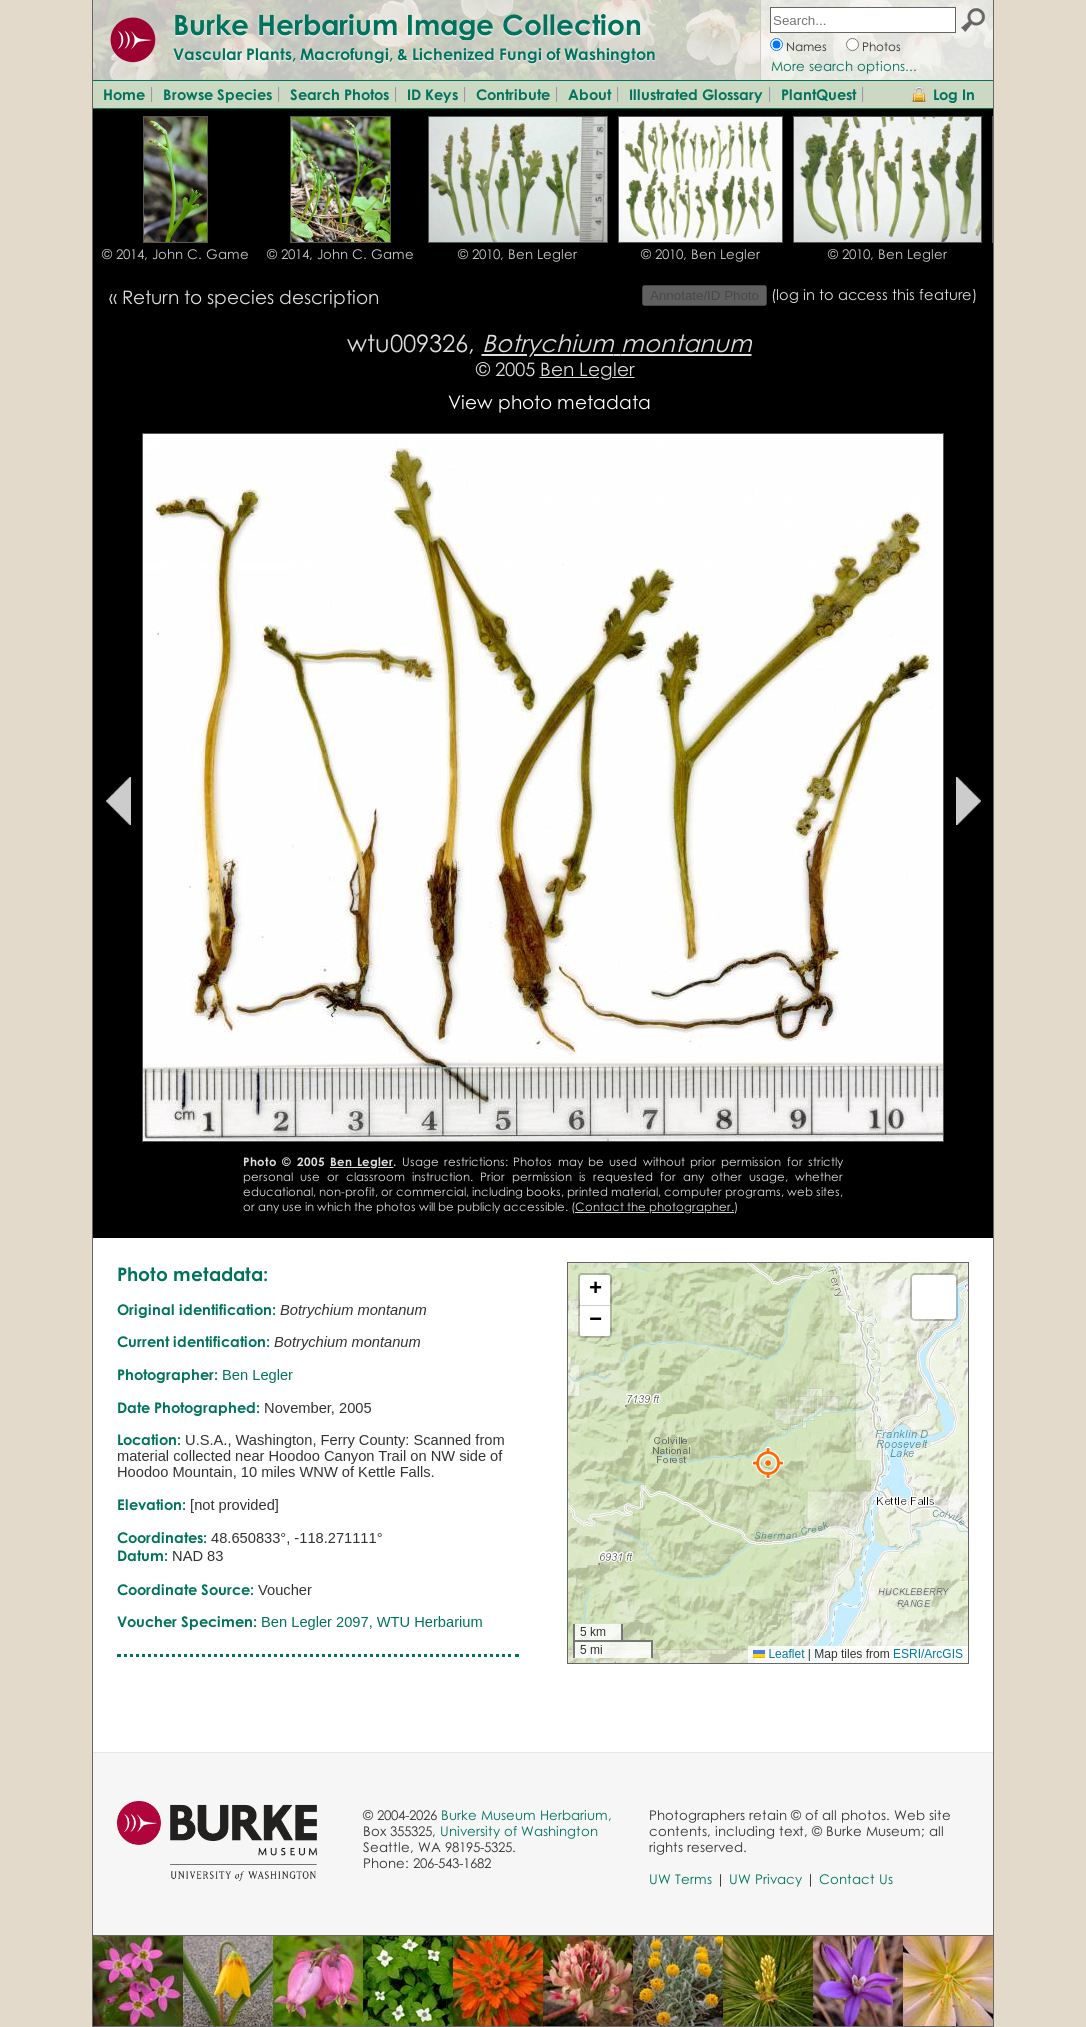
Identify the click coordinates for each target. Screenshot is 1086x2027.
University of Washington (519, 1831)
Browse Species (217, 94)
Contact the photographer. (654, 1206)
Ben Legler (587, 368)
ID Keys (432, 94)
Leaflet (778, 1654)
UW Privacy (765, 1879)
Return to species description (250, 296)
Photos (881, 46)
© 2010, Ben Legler (517, 254)
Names (806, 46)
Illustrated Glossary (696, 94)
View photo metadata (549, 401)
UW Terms (680, 1879)
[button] (768, 1463)
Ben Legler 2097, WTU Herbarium (372, 1622)
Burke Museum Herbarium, (526, 1815)
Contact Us (856, 1879)
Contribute (513, 94)
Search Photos (339, 94)
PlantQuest (818, 94)
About (589, 94)
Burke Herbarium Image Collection (407, 24)
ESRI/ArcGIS (928, 1654)
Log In (954, 94)
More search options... (844, 66)
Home (124, 94)
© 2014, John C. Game (175, 254)
